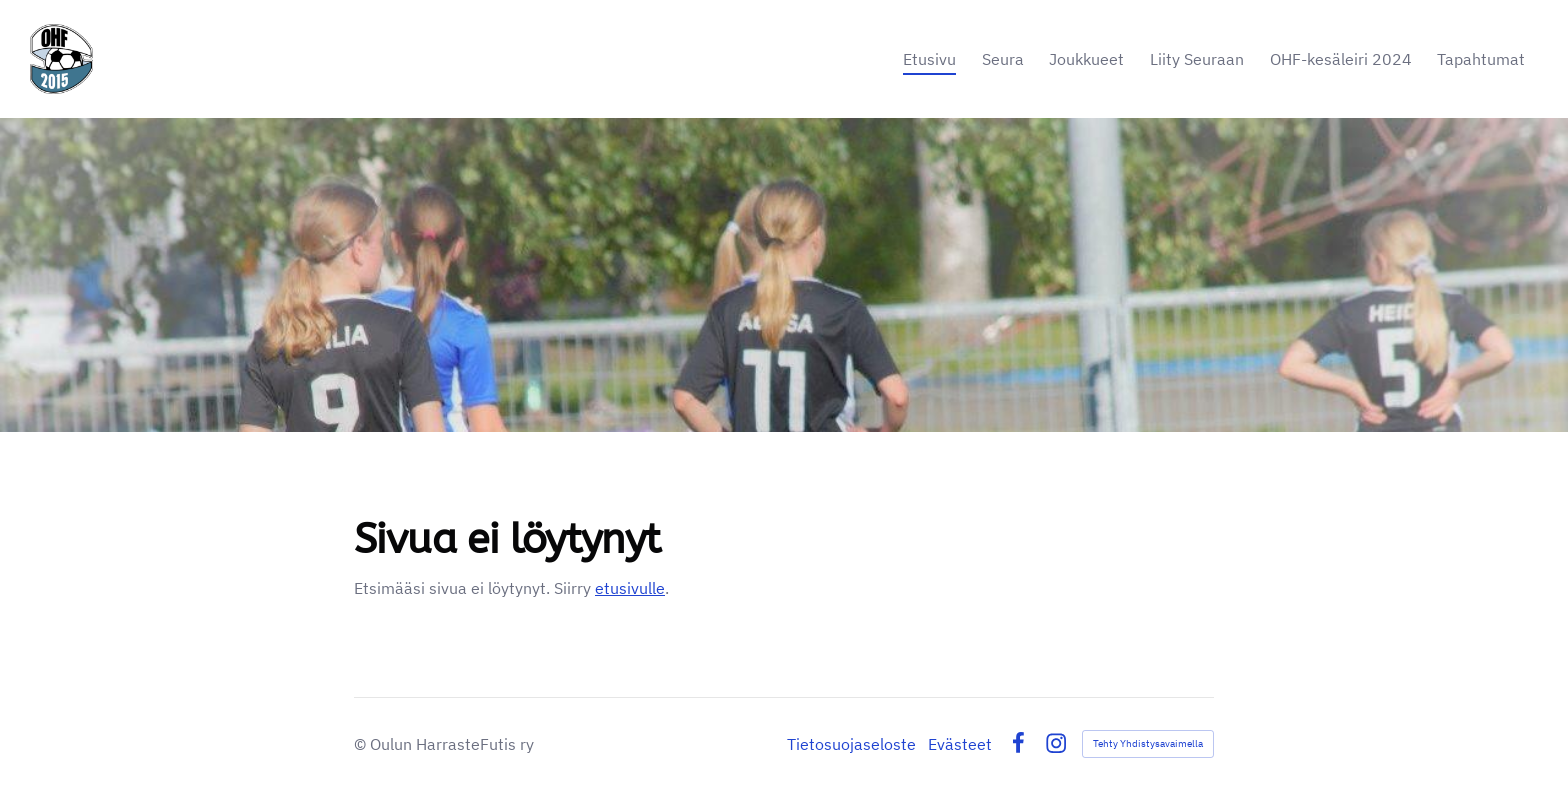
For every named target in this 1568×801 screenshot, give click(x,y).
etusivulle (630, 588)
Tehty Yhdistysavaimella (1148, 743)
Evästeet (960, 744)
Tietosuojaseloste (851, 744)
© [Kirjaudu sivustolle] (362, 744)
